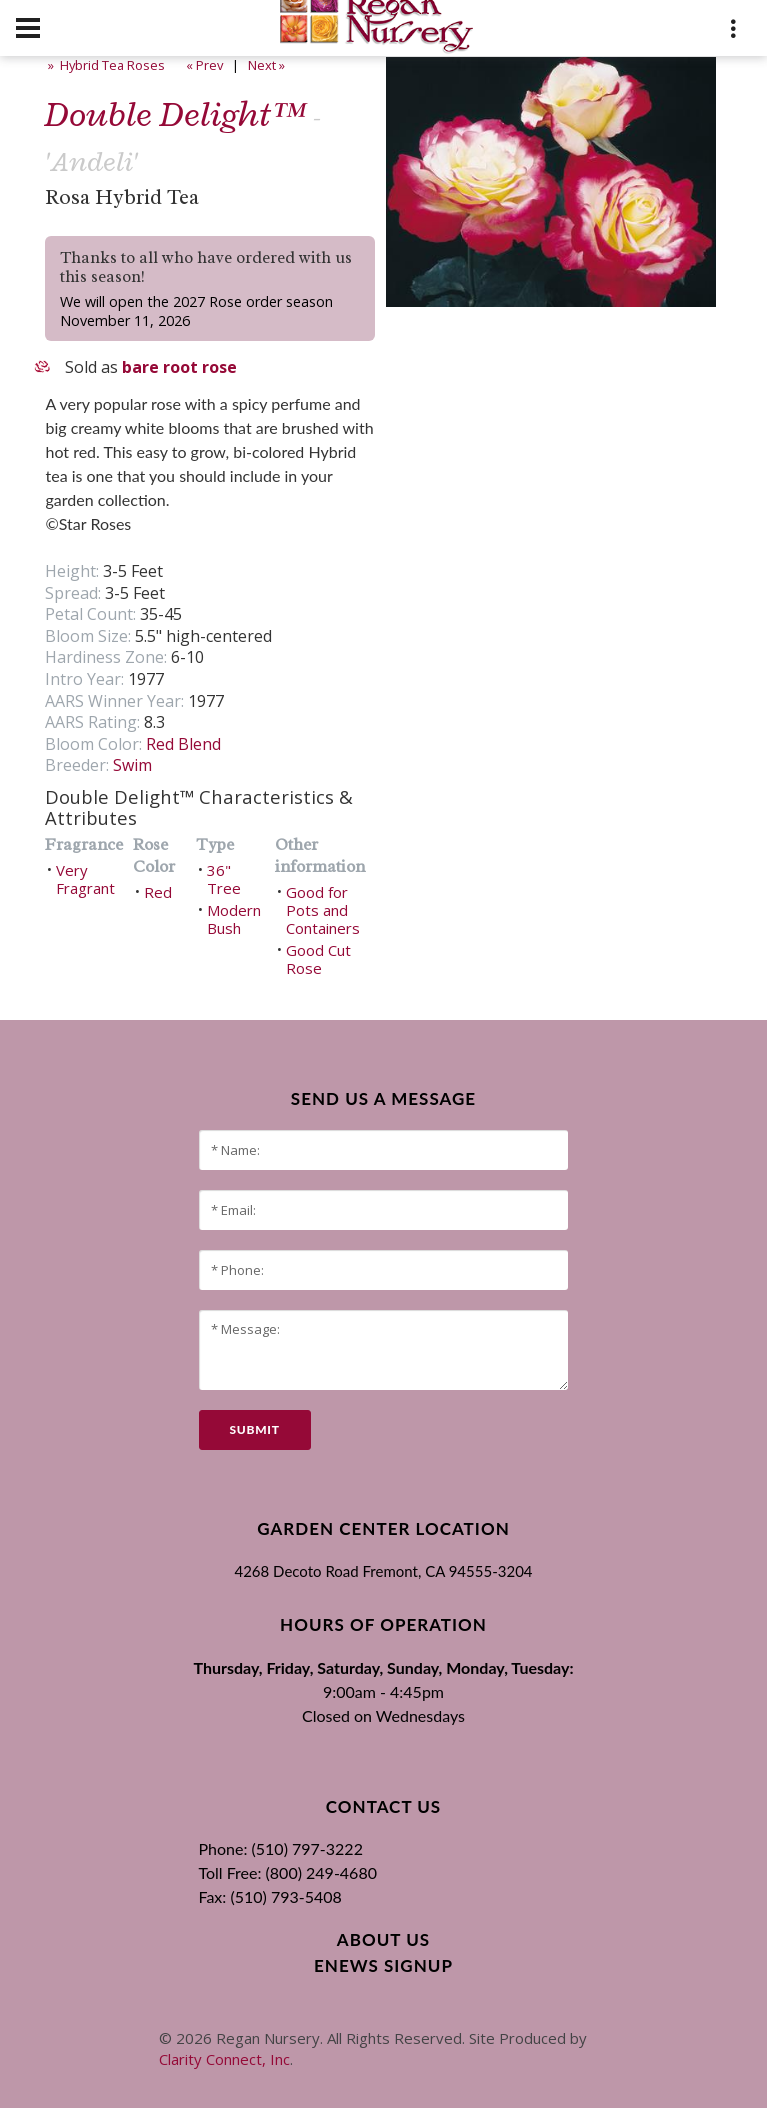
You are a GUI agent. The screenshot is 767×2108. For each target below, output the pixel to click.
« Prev (203, 65)
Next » (268, 65)
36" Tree (224, 879)
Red (158, 892)
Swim (132, 765)
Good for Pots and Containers (323, 910)
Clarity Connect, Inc (224, 2059)
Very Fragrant (85, 879)
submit (255, 1429)
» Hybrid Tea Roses (105, 65)
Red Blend (183, 744)
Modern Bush (234, 919)
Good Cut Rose (318, 959)
